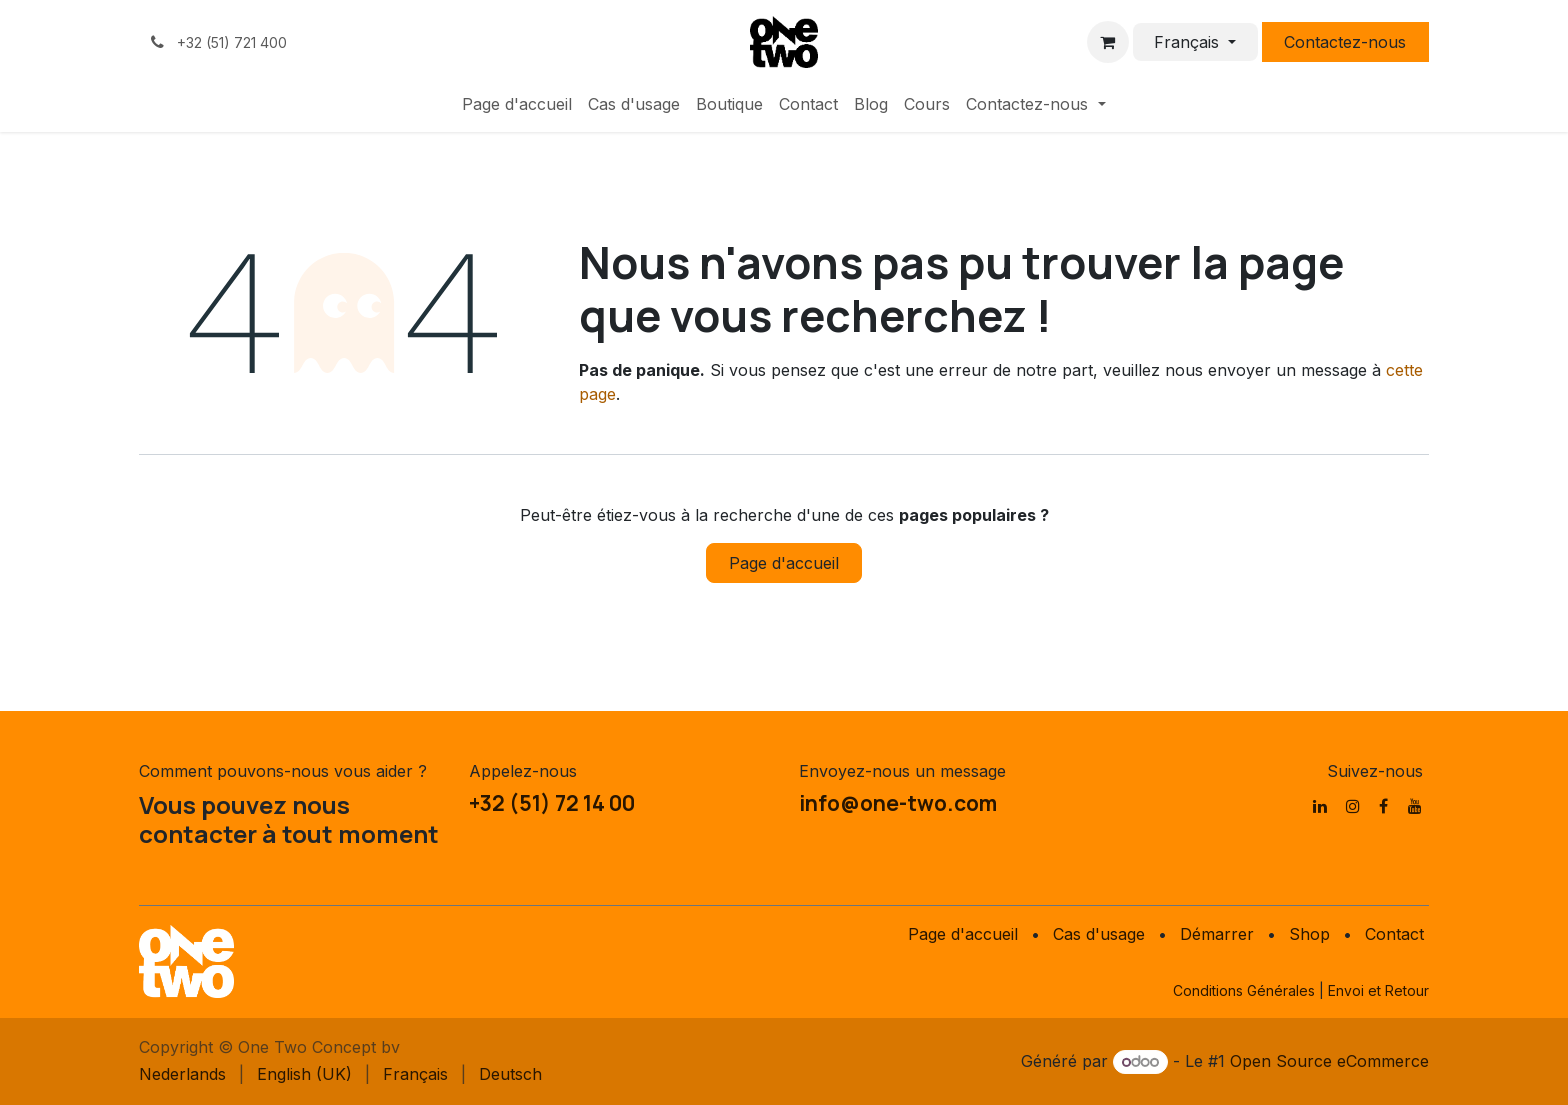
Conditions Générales (1244, 990)
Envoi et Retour (1378, 990)
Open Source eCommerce (1329, 1061)
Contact (1394, 934)
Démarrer (1217, 934)
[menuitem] (517, 104)
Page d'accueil (784, 563)
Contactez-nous (1345, 42)
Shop (1309, 934)
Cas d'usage (1099, 934)
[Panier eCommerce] (1108, 42)
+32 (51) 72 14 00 (552, 803)
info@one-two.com (898, 803)
